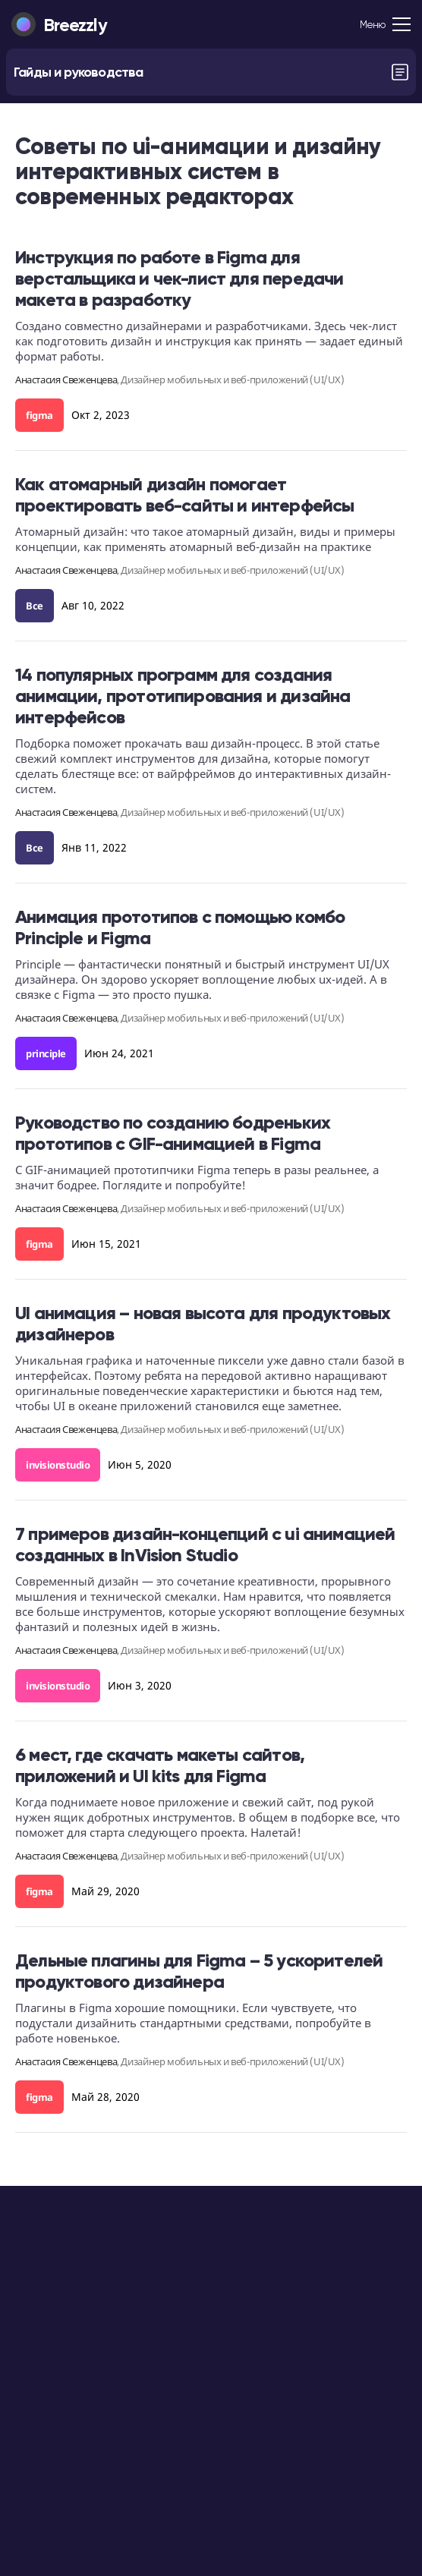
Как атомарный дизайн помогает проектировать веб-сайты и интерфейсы (184, 494)
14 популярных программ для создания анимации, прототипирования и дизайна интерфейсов (182, 695)
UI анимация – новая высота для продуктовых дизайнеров (203, 1323)
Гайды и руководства (78, 72)
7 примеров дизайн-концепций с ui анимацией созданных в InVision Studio (205, 1544)
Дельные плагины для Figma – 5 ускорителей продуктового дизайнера (199, 1970)
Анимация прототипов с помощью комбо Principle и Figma (180, 927)
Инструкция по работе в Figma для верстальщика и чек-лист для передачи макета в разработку (179, 278)
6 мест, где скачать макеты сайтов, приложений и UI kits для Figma (159, 1765)
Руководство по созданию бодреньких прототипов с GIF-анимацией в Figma (172, 1132)
